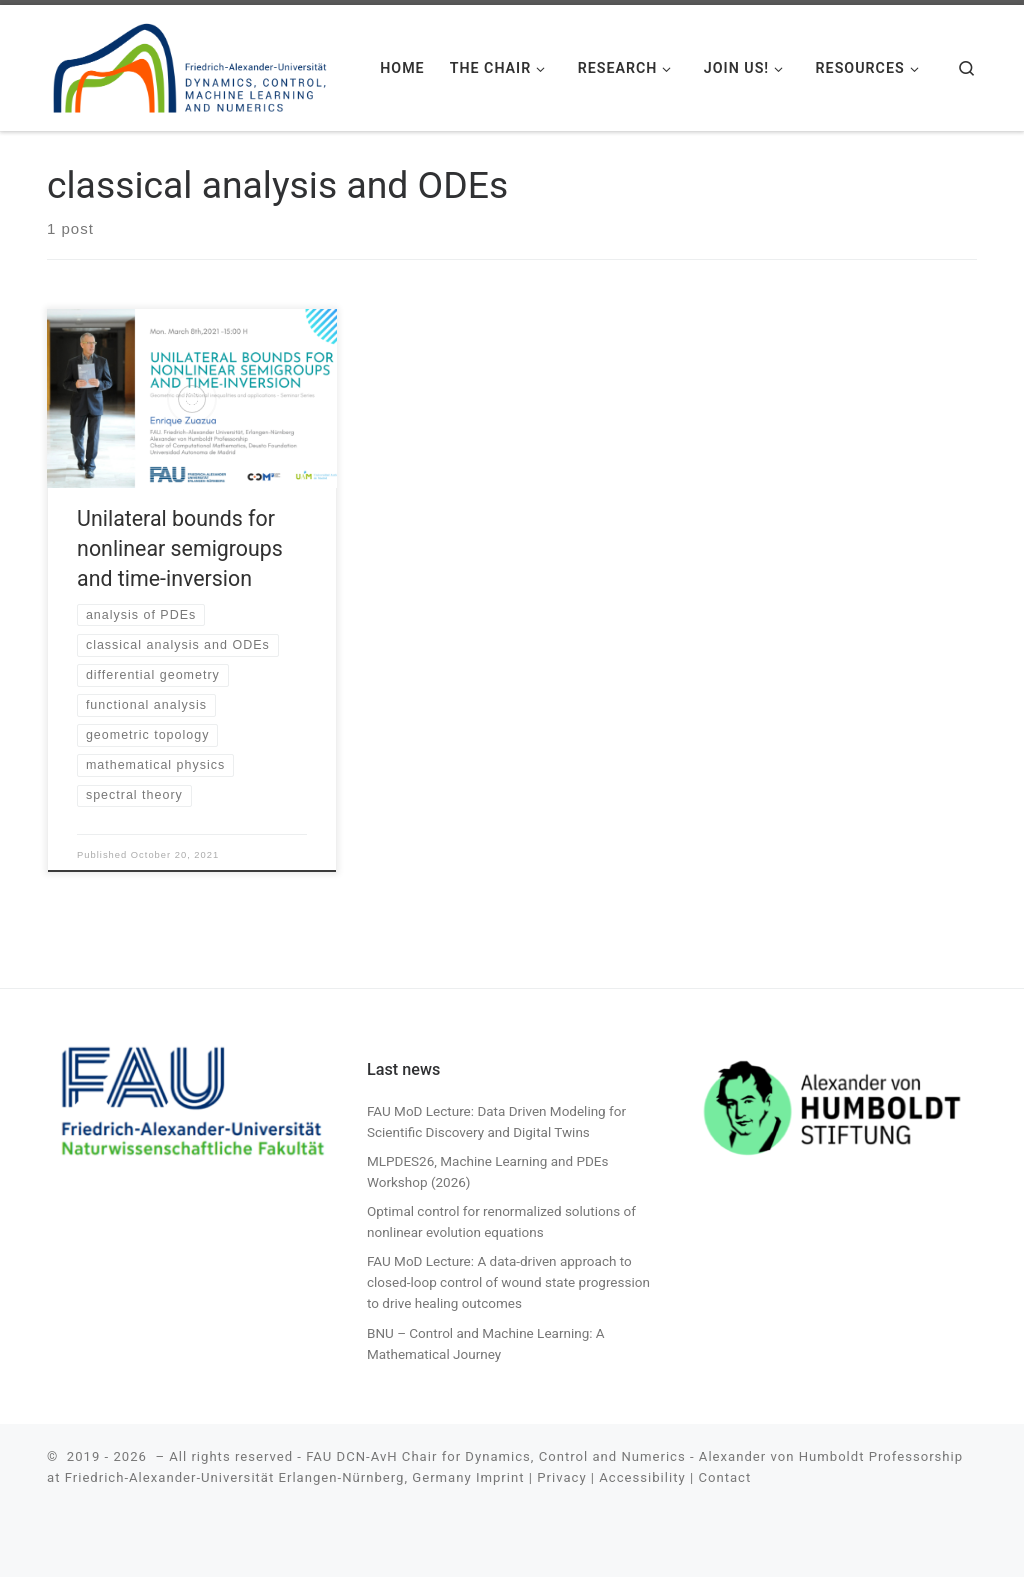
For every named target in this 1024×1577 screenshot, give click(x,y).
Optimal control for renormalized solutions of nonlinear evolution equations (501, 1221)
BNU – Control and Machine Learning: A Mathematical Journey (486, 1343)
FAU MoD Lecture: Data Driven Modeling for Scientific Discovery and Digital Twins (496, 1121)
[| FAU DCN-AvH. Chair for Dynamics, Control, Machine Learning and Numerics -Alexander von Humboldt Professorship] (190, 64)
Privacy (561, 1477)
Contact (724, 1477)
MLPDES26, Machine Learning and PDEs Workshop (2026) (487, 1171)
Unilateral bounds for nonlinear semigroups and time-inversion (180, 548)
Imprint (500, 1477)
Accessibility (642, 1477)
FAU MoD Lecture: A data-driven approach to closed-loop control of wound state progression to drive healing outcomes (508, 1282)
